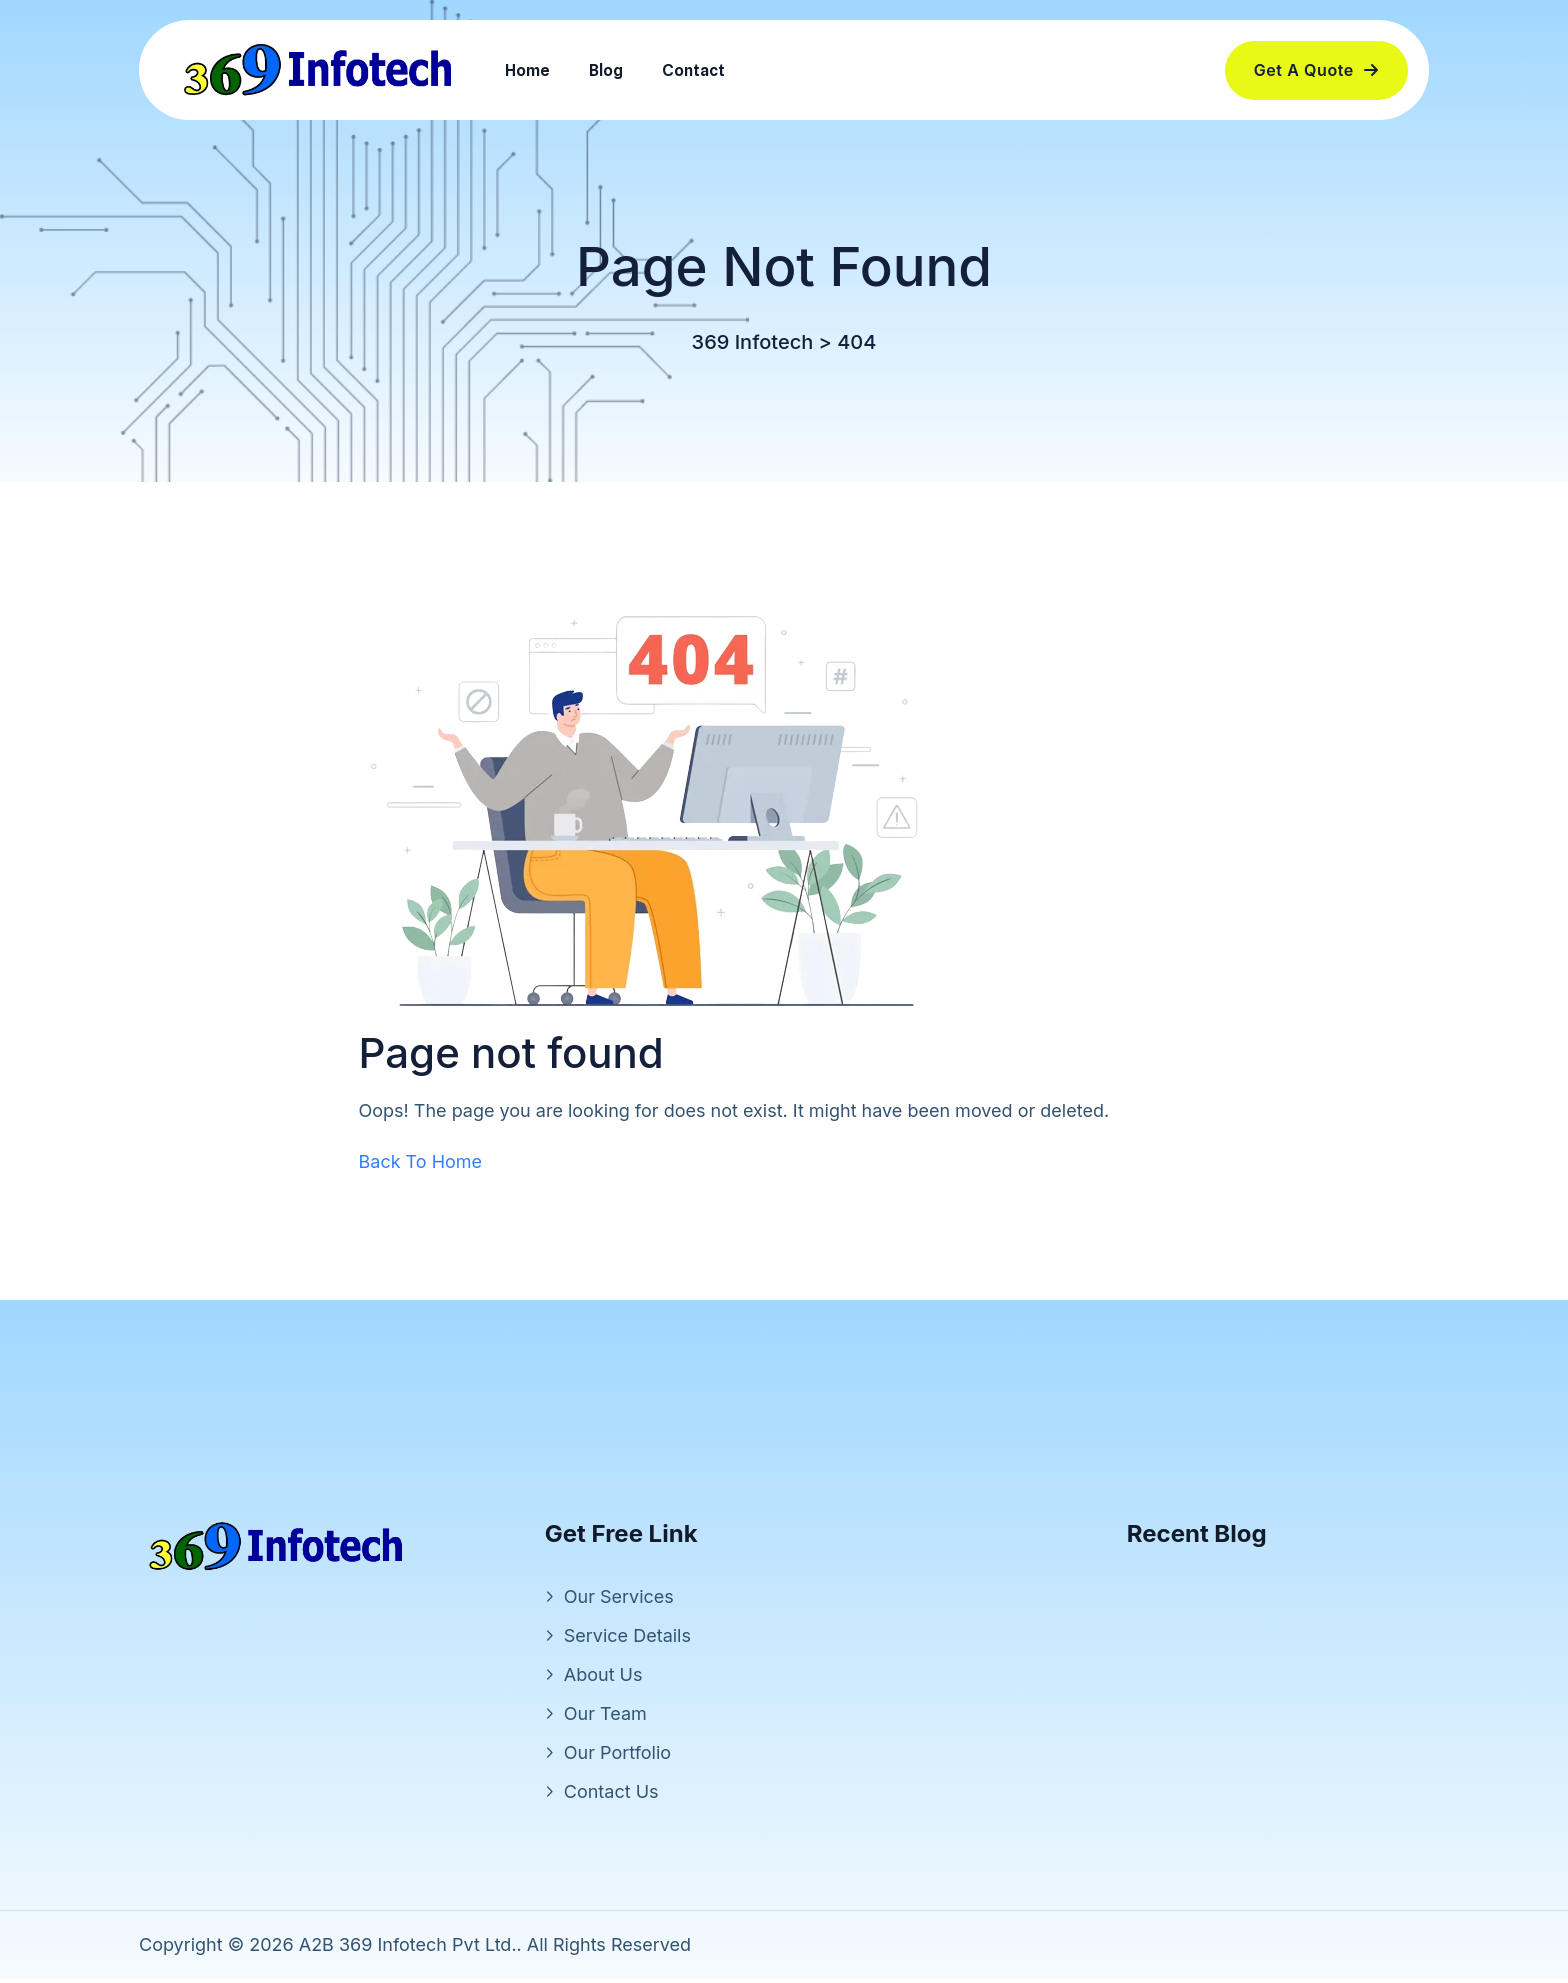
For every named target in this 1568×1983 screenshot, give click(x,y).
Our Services (619, 1600)
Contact (693, 70)
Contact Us (611, 1795)
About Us (603, 1678)
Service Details (627, 1639)
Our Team (605, 1717)
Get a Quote (1316, 70)
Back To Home (421, 1165)
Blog (606, 70)
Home (527, 70)
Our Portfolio (617, 1756)
